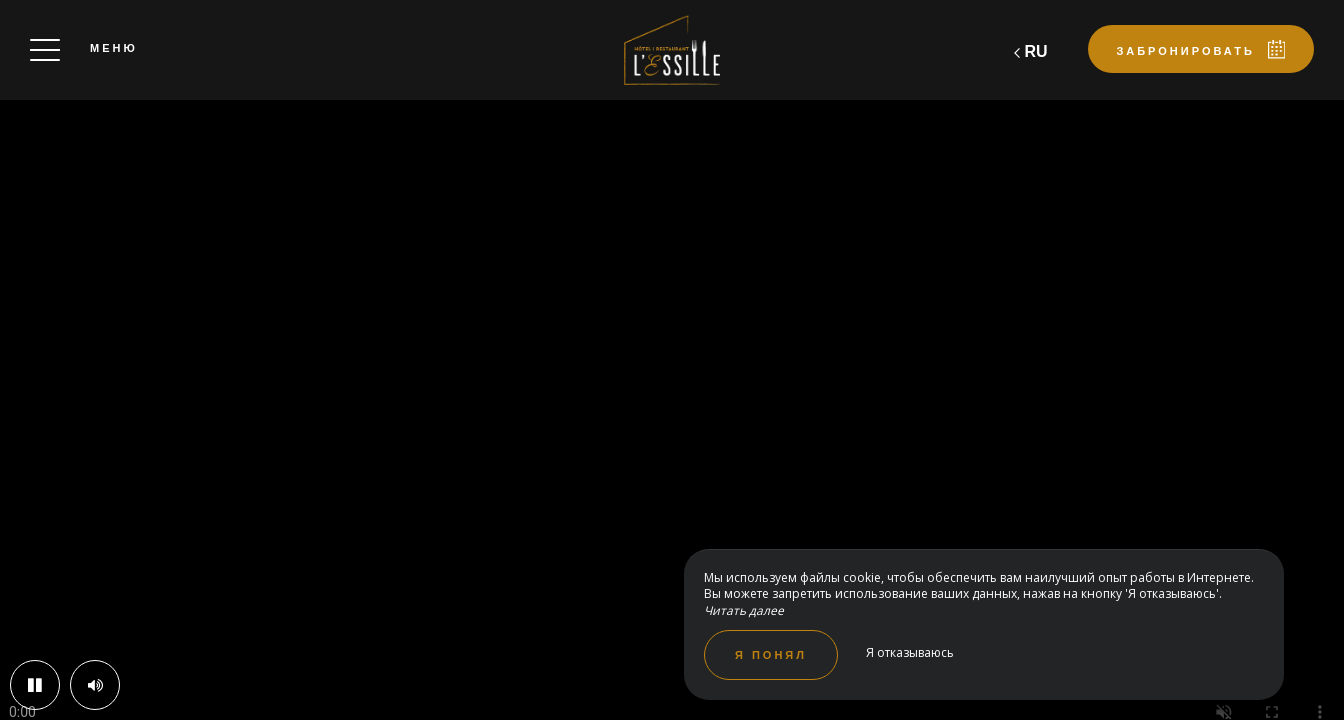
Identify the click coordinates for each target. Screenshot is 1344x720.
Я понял (771, 655)
